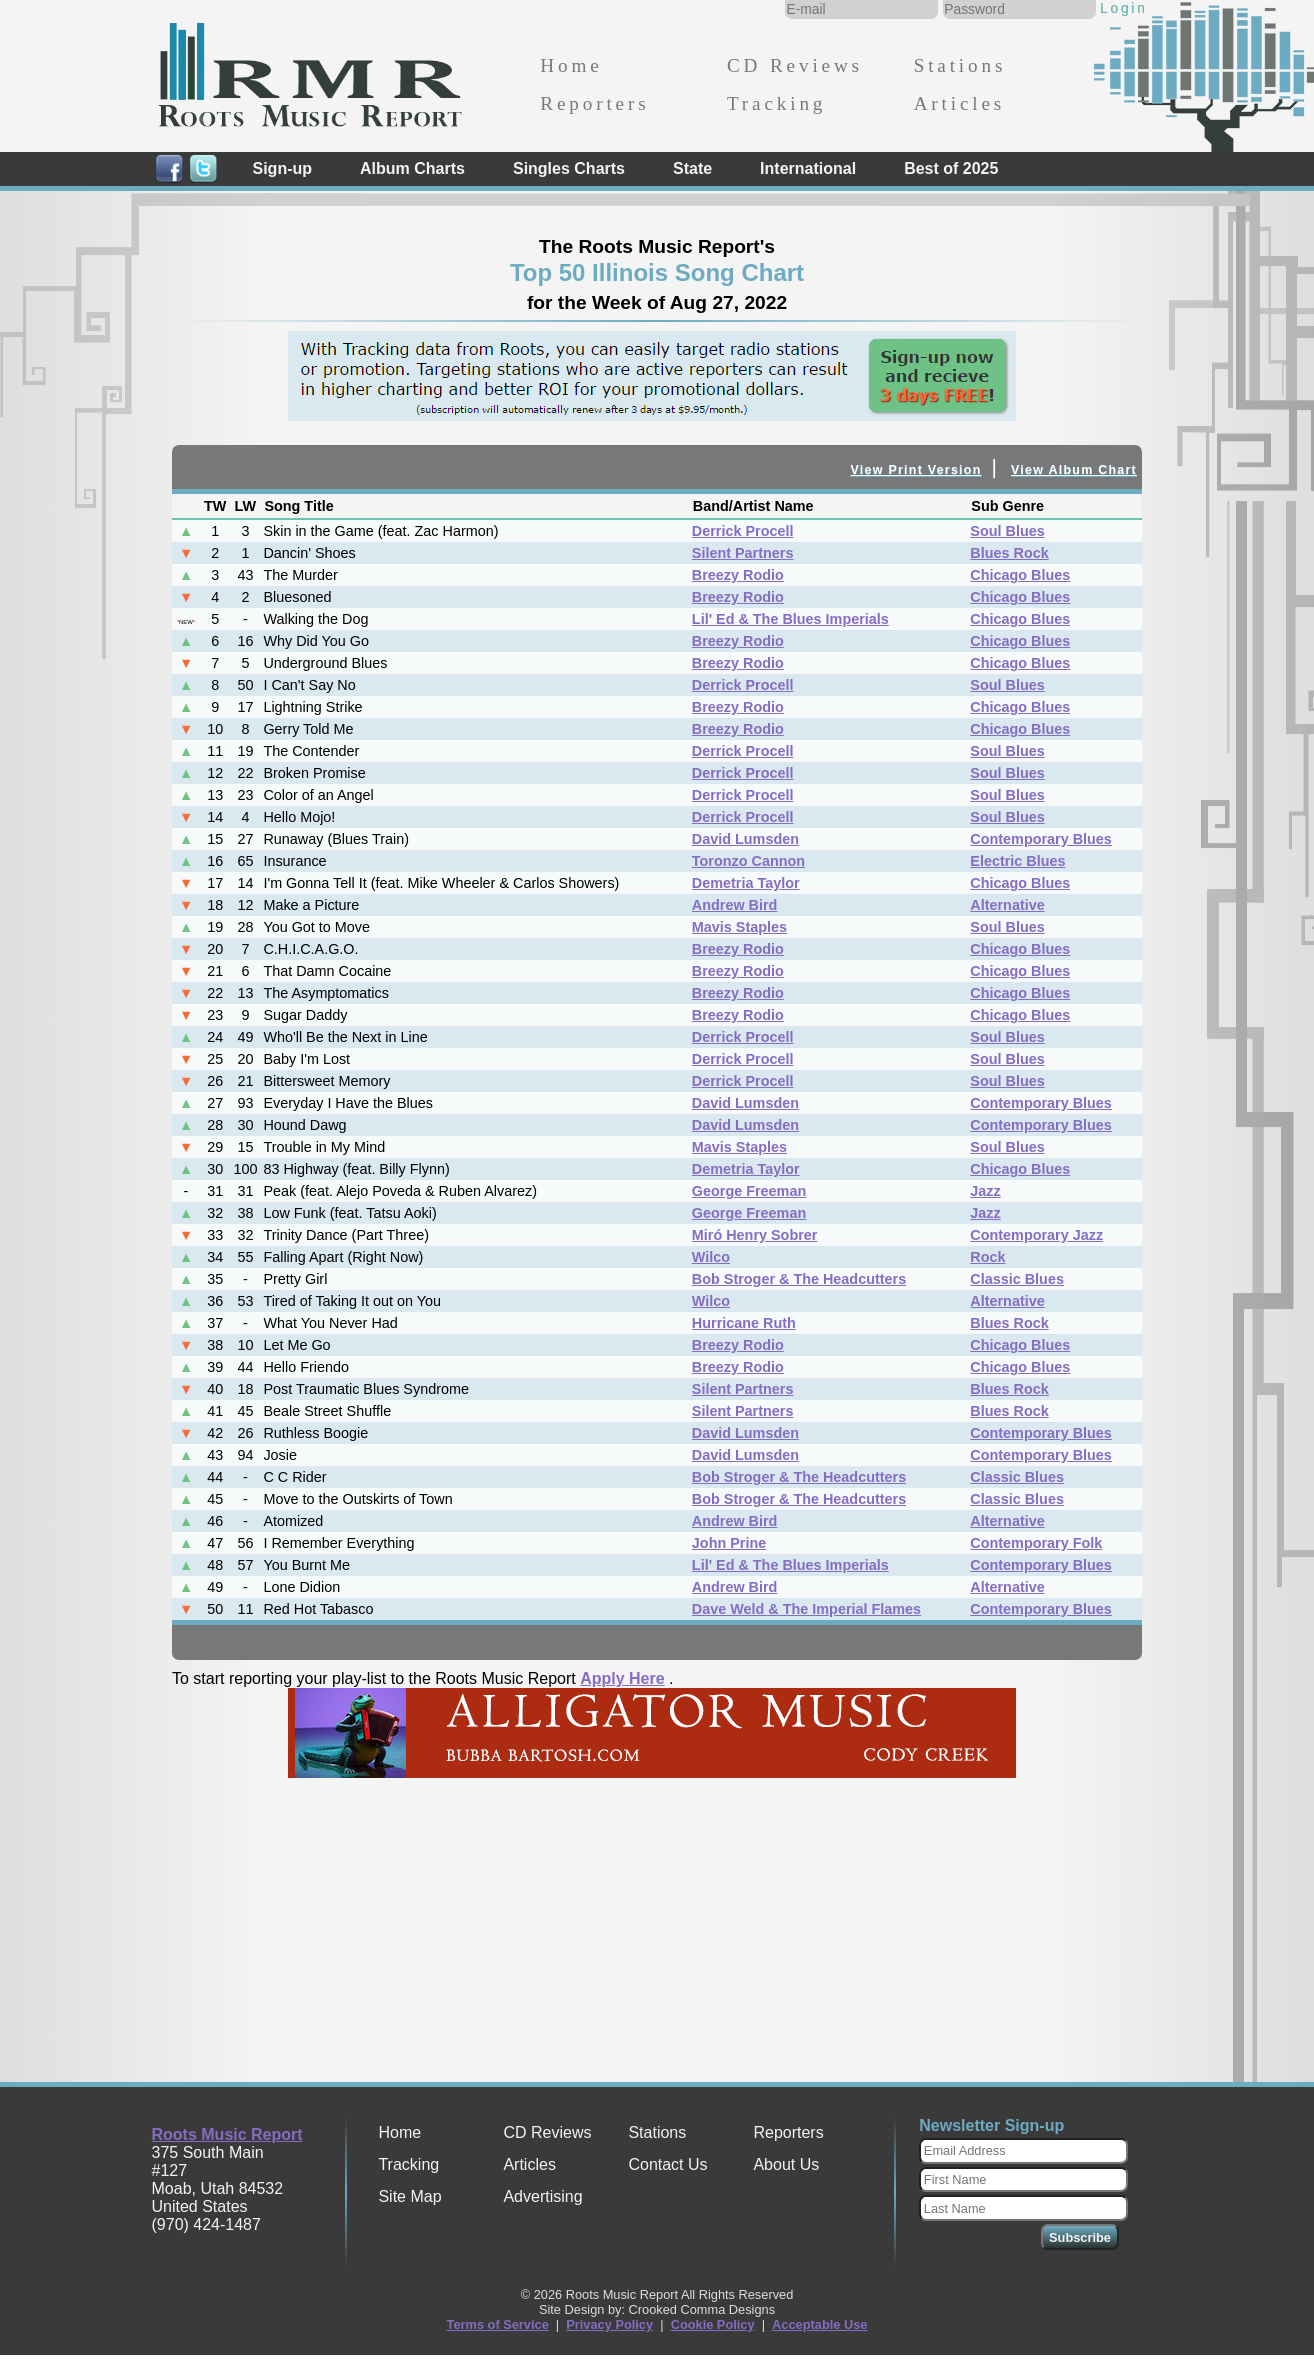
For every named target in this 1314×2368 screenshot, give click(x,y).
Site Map (409, 2196)
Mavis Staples (739, 927)
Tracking (776, 103)
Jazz (985, 1191)
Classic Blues (1017, 1279)
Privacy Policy (609, 2324)
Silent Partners (743, 553)
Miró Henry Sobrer (755, 1235)
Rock (987, 1257)
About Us (786, 2164)
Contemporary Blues (1041, 839)
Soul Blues (1007, 531)
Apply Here (622, 1678)
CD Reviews (795, 65)
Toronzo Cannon (748, 861)
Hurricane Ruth (744, 1323)
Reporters (594, 103)
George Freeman (749, 1191)
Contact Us (667, 2164)
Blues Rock (1009, 553)
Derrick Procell (743, 531)
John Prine (729, 1543)
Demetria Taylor (746, 883)
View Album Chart (1074, 470)
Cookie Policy (713, 2324)
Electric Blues (1017, 861)
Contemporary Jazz (1036, 1235)
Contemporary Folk (1036, 1543)
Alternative (1007, 905)
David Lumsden (745, 839)
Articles (959, 103)
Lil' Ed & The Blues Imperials (790, 619)
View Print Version (916, 470)
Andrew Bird (735, 905)
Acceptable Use (819, 2324)
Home (571, 65)
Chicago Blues (1020, 575)
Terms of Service (498, 2324)
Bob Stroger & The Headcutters (799, 1279)
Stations (960, 65)
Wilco (711, 1257)
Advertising (542, 2196)
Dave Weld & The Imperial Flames (806, 1609)
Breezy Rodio (738, 575)
